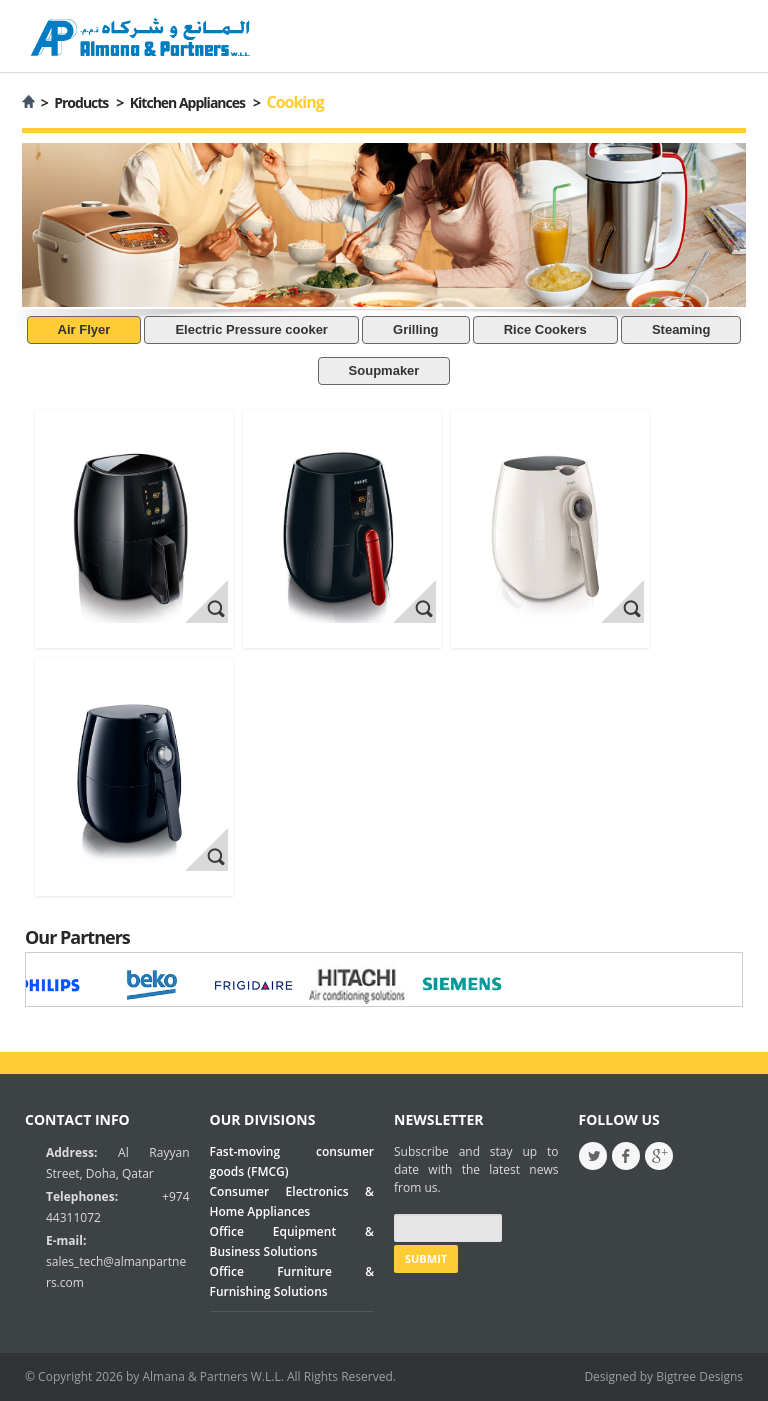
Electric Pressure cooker (251, 329)
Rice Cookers (545, 329)
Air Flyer (84, 329)
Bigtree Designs (699, 1376)
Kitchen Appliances (187, 102)
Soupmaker (384, 370)
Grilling (416, 329)
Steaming (681, 329)
